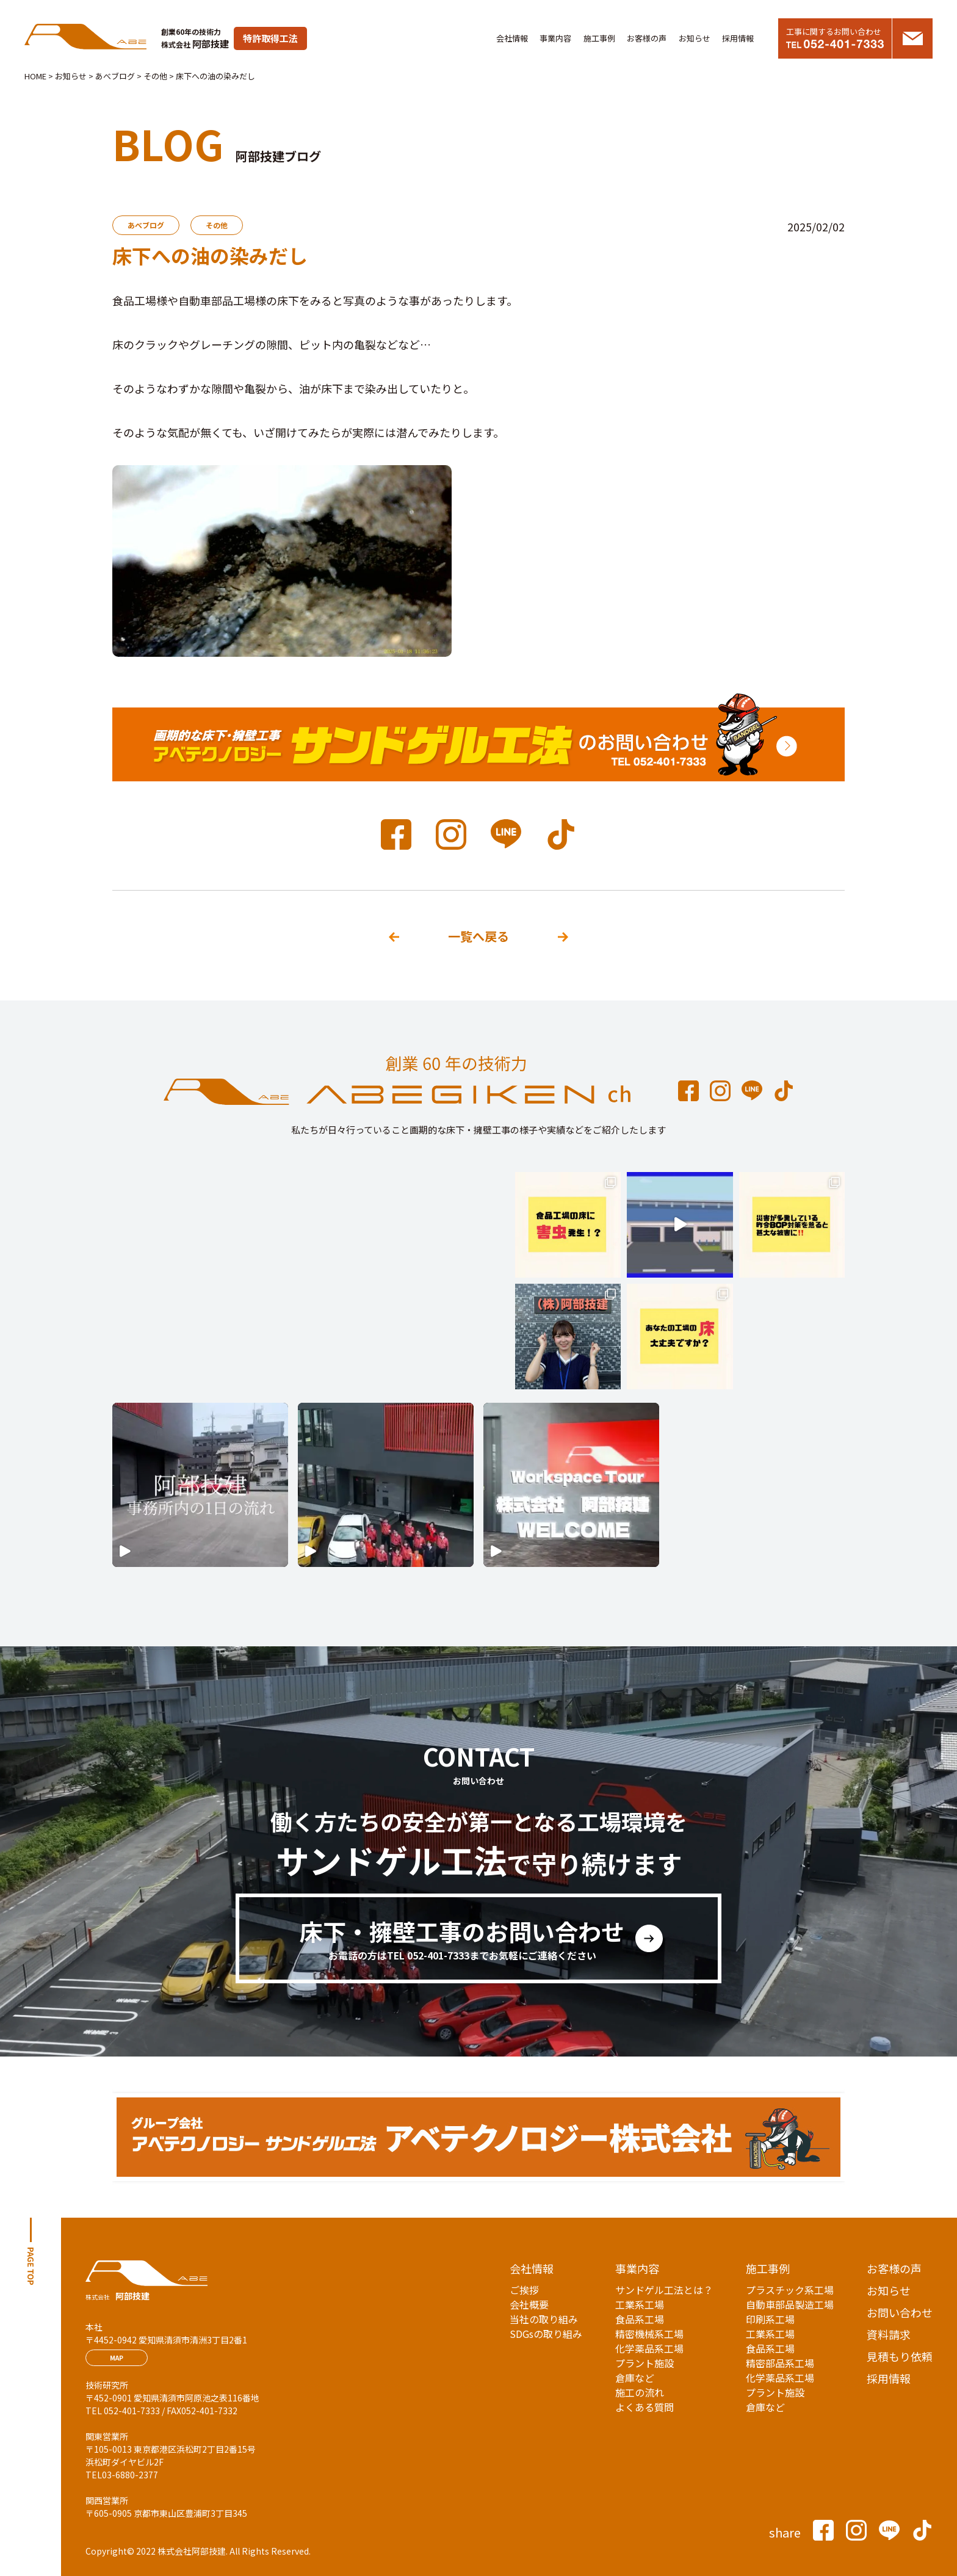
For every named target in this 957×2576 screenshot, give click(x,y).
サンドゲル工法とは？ (664, 2289)
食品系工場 (639, 2319)
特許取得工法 (270, 38)
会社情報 (512, 38)
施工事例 (599, 38)
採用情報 (738, 38)
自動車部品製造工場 (790, 2304)
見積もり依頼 (900, 2356)
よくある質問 (644, 2407)
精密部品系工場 (780, 2363)
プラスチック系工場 (790, 2289)
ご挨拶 (524, 2289)
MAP (116, 2357)
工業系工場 (639, 2304)
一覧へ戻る (478, 936)
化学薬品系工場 (649, 2348)
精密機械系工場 (649, 2333)
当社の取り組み (544, 2319)
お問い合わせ (900, 2312)
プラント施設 (644, 2363)
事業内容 (555, 38)
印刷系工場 (770, 2319)
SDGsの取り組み (546, 2333)
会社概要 (529, 2304)
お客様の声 (646, 38)
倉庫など (634, 2377)
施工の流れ (639, 2392)
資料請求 (889, 2334)
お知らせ (694, 38)
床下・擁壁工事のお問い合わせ (462, 1938)
